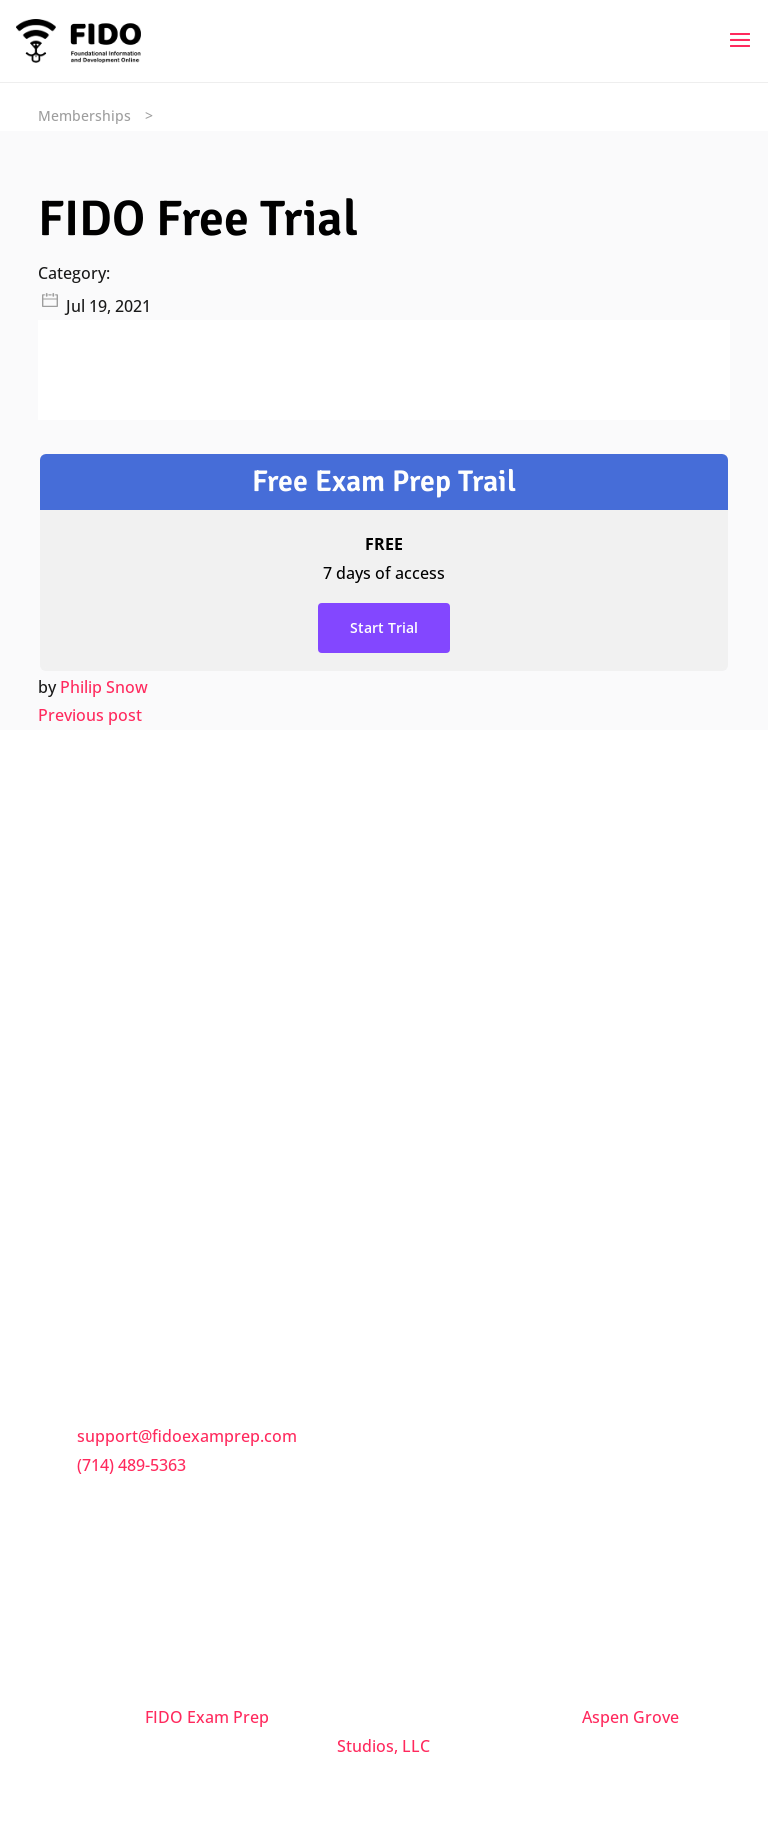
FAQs (98, 1069)
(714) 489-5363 (131, 1465)
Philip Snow (104, 687)
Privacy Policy (130, 1201)
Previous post (90, 715)
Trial (95, 1251)
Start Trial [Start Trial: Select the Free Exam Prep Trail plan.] (384, 627)
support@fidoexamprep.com (187, 1436)
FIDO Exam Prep (207, 1717)
